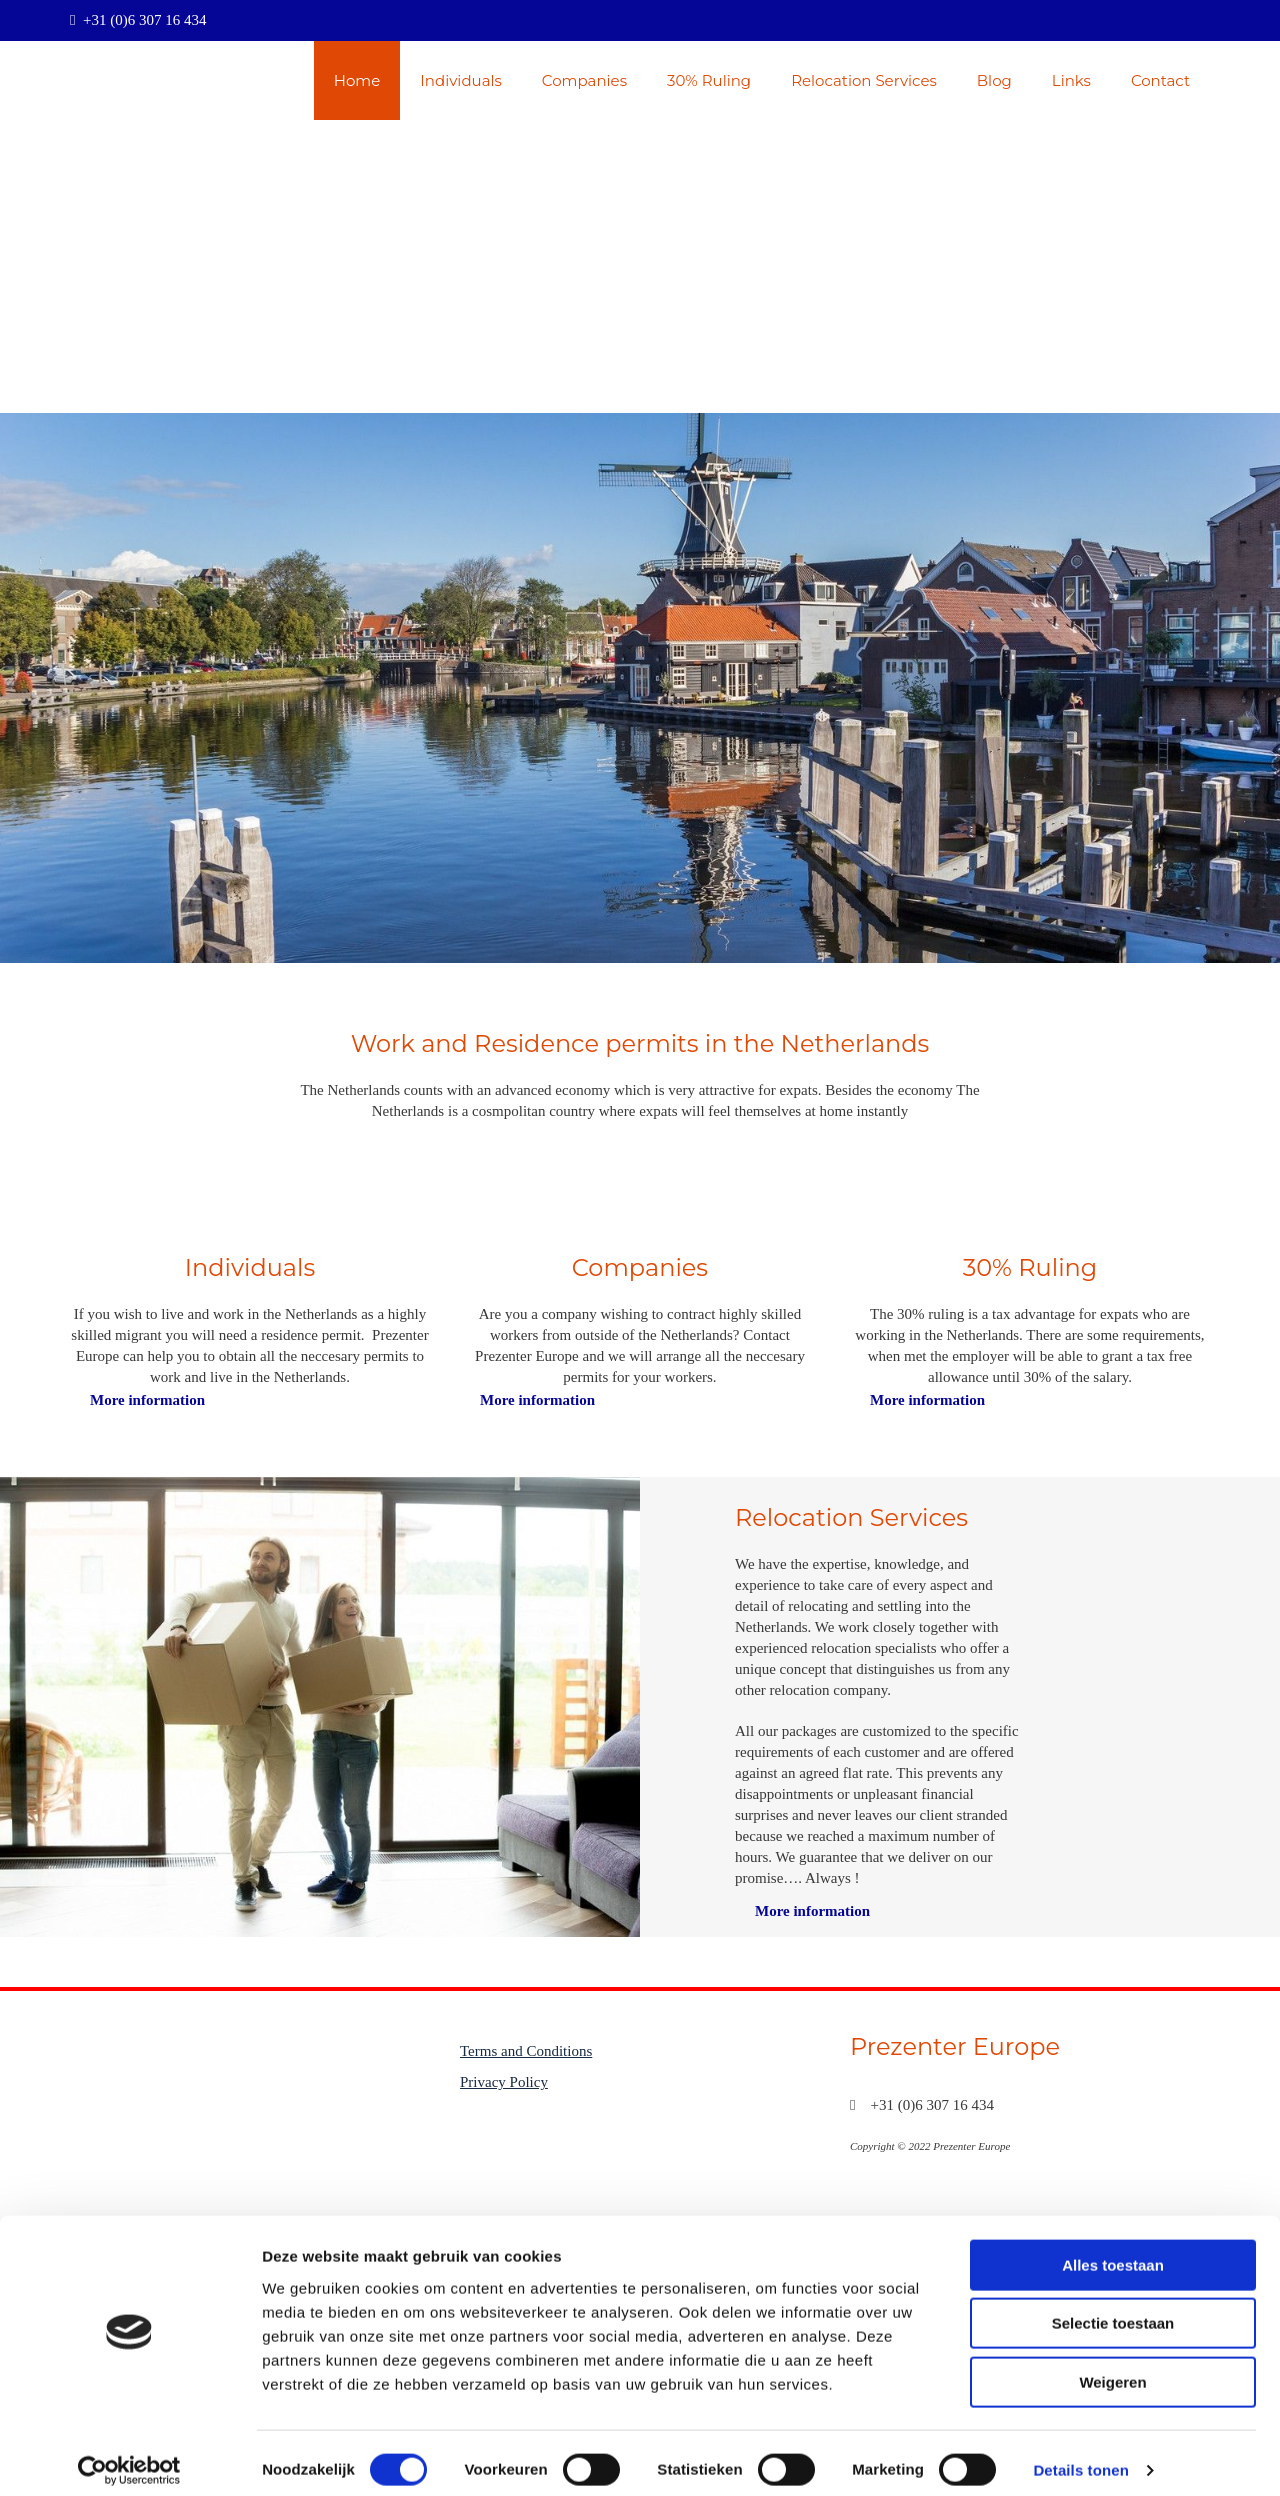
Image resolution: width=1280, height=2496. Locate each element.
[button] (147, 1400)
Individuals (461, 80)
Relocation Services (864, 80)
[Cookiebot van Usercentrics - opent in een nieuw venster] (129, 2457)
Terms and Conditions (526, 2051)
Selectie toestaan (1113, 2310)
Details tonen (1080, 2456)
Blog (994, 80)
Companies (584, 80)
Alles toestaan (1113, 2251)
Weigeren (1112, 2368)
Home (357, 80)
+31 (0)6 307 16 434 (144, 20)
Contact (1160, 80)
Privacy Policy (504, 2082)
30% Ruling (709, 80)
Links (1071, 80)
